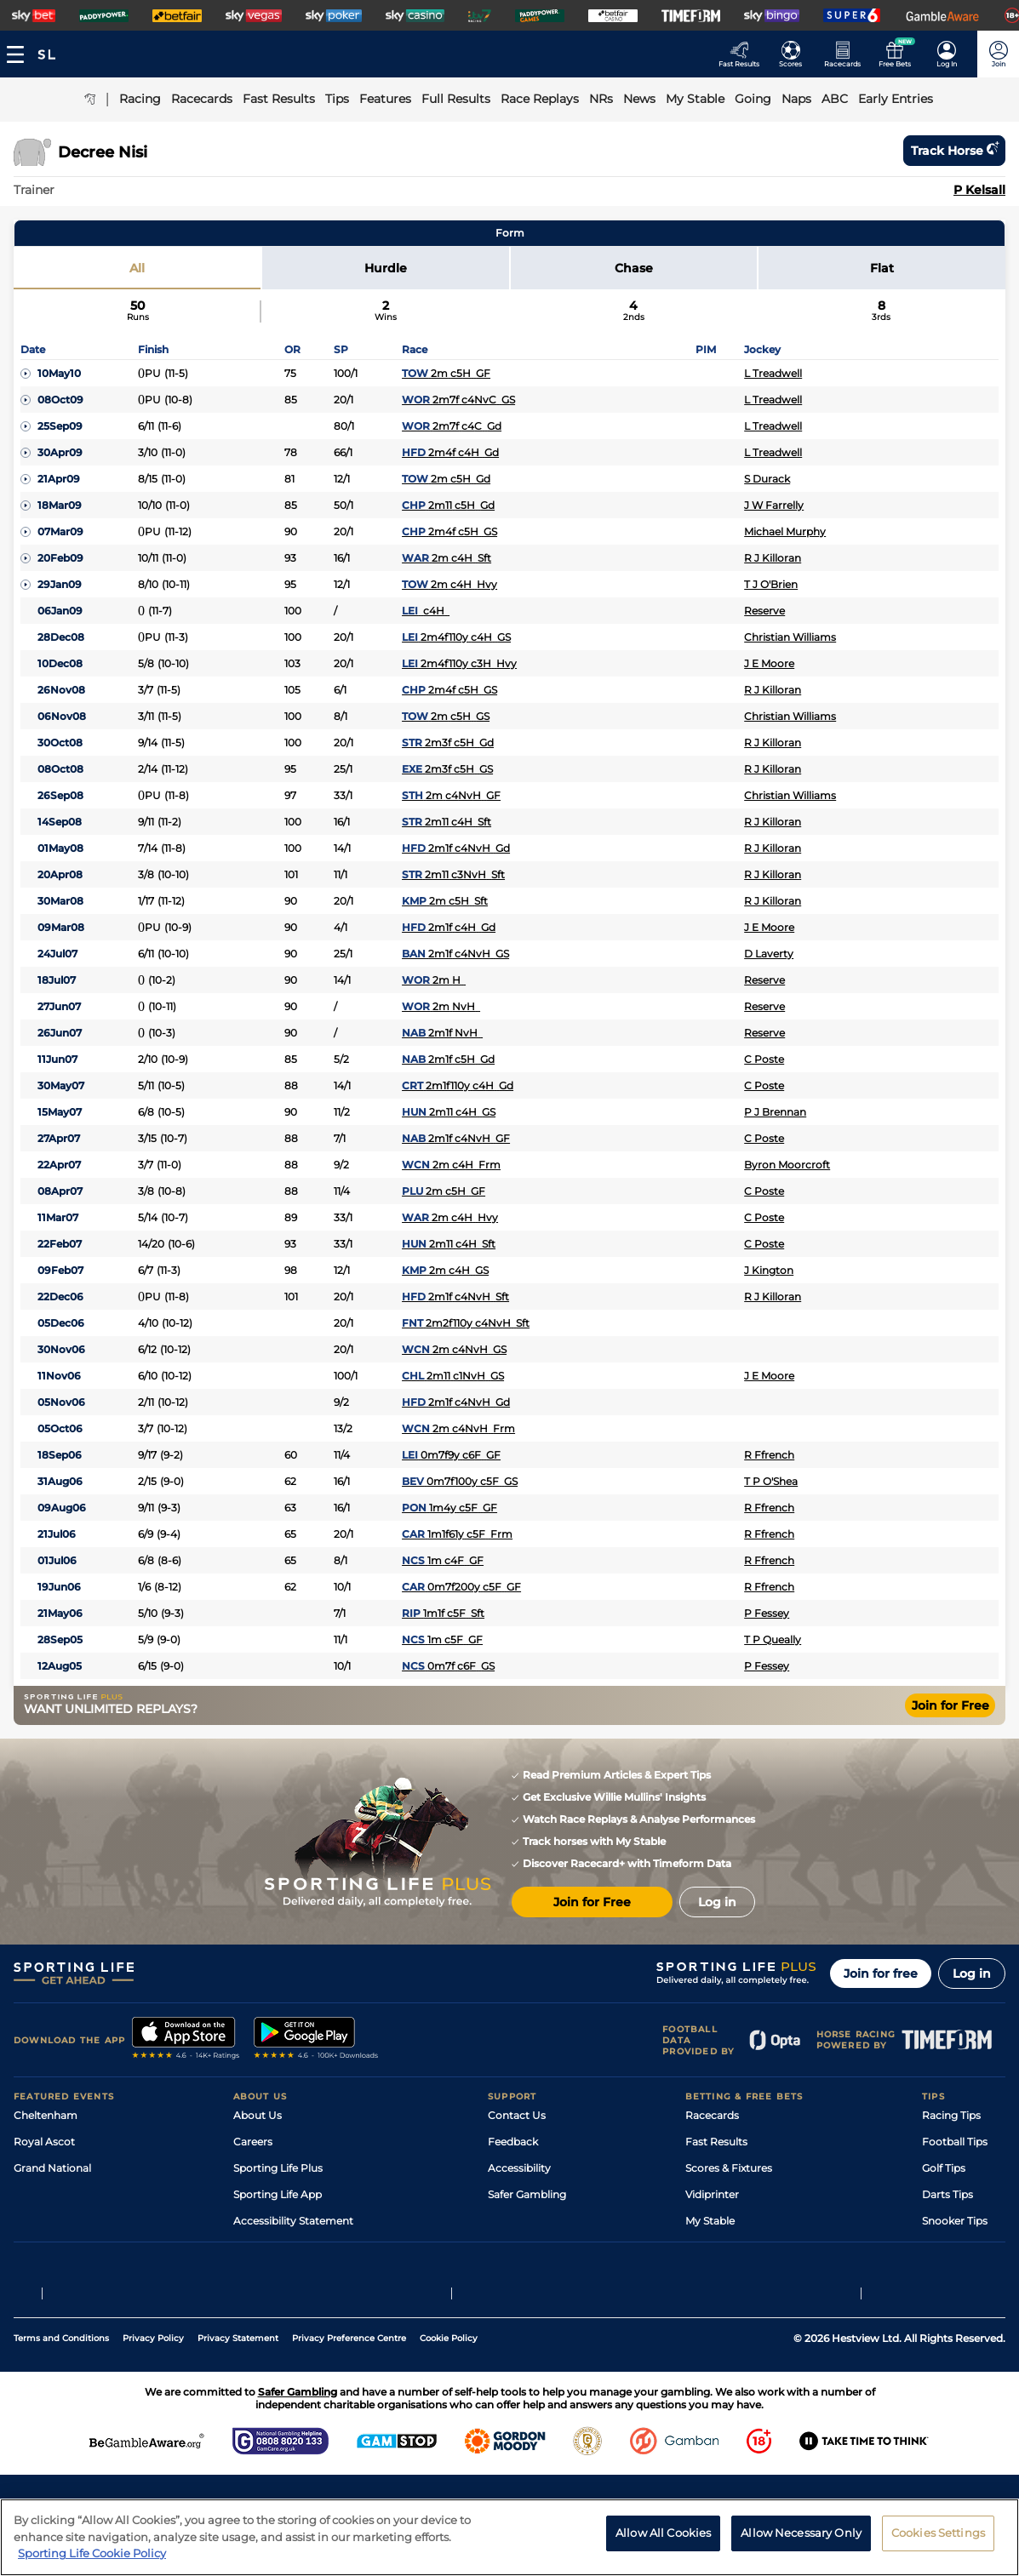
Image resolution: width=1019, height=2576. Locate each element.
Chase (634, 268)
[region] (509, 2537)
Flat (882, 268)
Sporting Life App (277, 2194)
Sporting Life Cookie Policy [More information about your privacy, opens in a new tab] (92, 2553)
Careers (252, 2141)
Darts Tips (947, 2194)
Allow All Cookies (663, 2532)
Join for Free (950, 1705)
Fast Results (716, 2141)
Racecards (712, 2115)
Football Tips (955, 2141)
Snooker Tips (955, 2220)
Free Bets (709, 2247)
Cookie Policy (449, 2396)
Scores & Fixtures (728, 2168)
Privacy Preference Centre (349, 2396)
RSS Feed (257, 2273)
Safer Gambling (527, 2194)
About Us (257, 2115)
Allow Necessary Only (801, 2532)
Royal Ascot (44, 2141)
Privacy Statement (238, 2396)
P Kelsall (979, 189)
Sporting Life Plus (278, 2168)
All (137, 268)
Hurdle (385, 268)
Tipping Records (963, 2247)
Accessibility (519, 2168)
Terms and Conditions (61, 2396)
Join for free (881, 1973)
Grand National (52, 2168)
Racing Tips (951, 2115)
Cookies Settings (938, 2532)
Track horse (954, 150)
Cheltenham (45, 2115)
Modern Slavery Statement (301, 2247)
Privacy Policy (153, 2396)
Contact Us (517, 2115)
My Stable (710, 2220)
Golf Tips (943, 2168)
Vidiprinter (712, 2194)
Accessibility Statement (293, 2220)
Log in (972, 1973)
